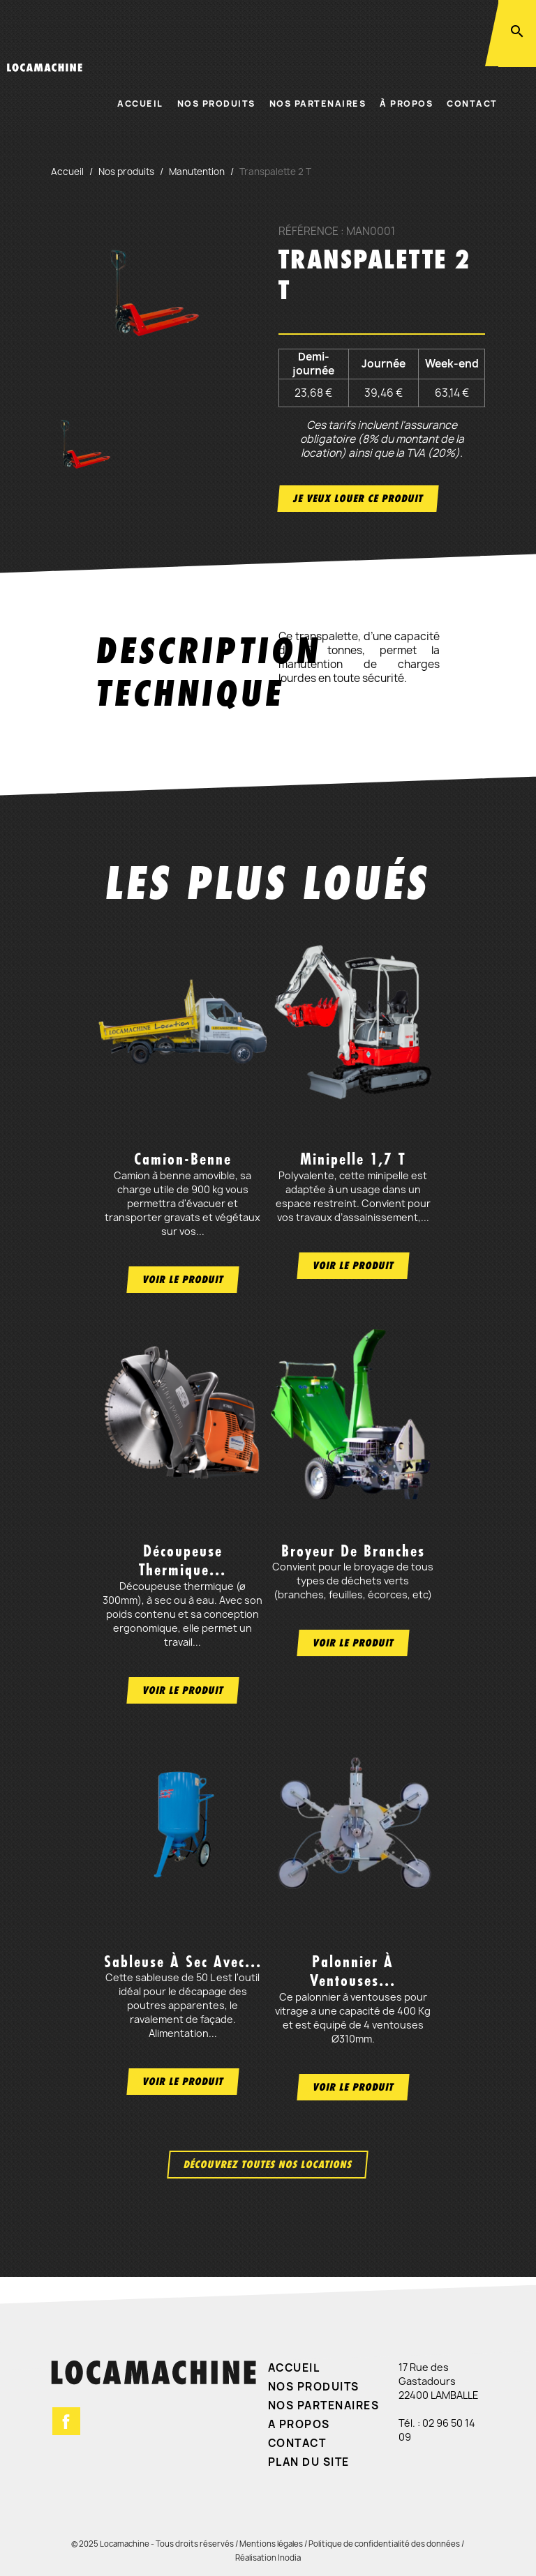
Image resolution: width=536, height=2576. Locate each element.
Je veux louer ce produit (358, 498)
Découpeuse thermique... (182, 1560)
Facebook (66, 2421)
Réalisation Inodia (268, 2557)
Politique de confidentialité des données (384, 2543)
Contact (472, 103)
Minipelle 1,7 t (352, 1159)
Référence (308, 231)
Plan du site (309, 2462)
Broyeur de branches (353, 1551)
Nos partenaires (317, 103)
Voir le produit (183, 1279)
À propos (406, 103)
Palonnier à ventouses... (353, 1971)
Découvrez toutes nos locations (268, 2164)
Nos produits (216, 103)
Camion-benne (183, 1159)
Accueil (140, 103)
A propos (299, 2424)
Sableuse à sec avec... (183, 1961)
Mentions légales (271, 2543)
